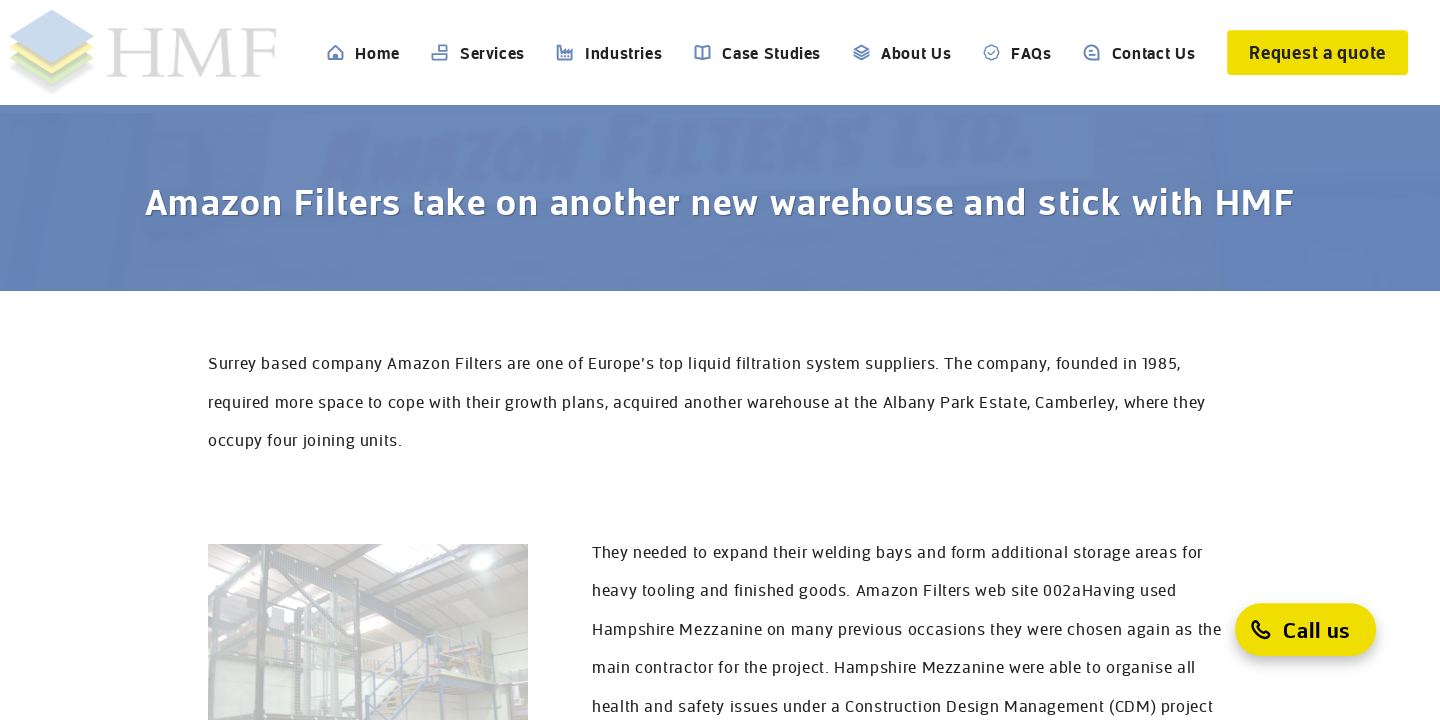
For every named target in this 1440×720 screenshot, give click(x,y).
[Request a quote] (1317, 52)
